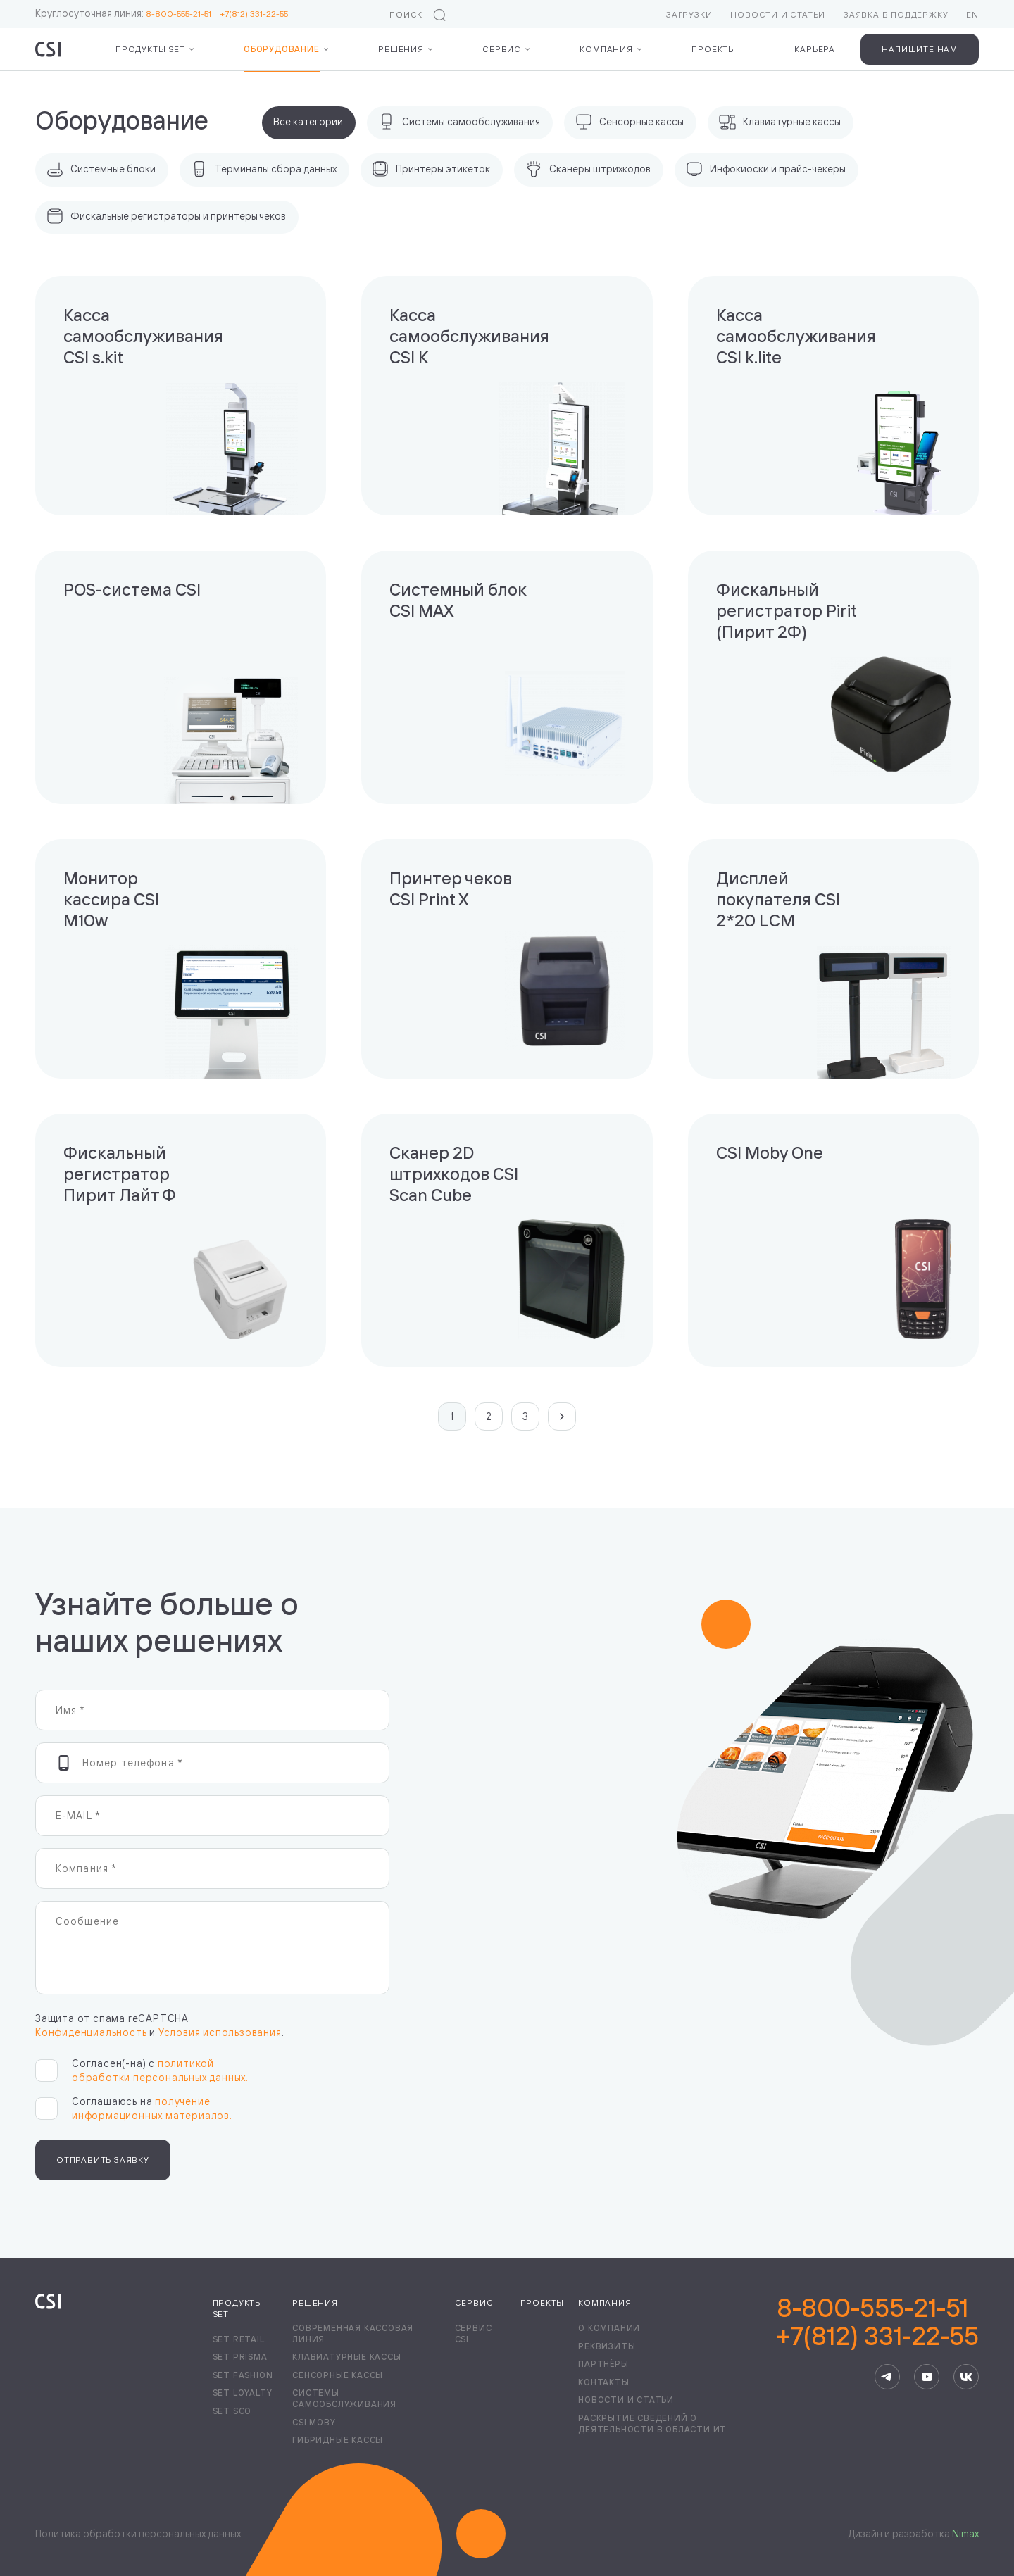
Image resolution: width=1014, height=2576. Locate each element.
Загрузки (689, 14)
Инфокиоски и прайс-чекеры (766, 169)
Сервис (501, 49)
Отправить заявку (102, 2159)
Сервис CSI (473, 2333)
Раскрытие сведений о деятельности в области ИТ (652, 2423)
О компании (609, 2328)
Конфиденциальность (90, 2032)
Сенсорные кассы (629, 121)
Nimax (965, 2533)
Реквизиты (606, 2346)
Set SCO (232, 2411)
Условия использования (220, 2032)
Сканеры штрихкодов (588, 169)
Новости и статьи (777, 14)
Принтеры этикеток (431, 169)
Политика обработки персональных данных (138, 2533)
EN (972, 14)
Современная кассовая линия (352, 2333)
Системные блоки (101, 169)
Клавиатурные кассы (780, 121)
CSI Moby (313, 2422)
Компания (606, 49)
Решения (401, 49)
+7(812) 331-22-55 (254, 13)
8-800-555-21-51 (183, 13)
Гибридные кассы (337, 2439)
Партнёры (603, 2363)
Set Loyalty (243, 2392)
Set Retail (239, 2339)
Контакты (603, 2382)
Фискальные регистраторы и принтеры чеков (166, 216)
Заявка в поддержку (896, 14)
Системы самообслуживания (459, 121)
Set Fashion (243, 2375)
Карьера (814, 49)
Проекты (713, 49)
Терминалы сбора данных (264, 169)
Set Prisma (240, 2356)
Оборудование (282, 49)
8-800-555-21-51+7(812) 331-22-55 (878, 2322)
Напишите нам (920, 49)
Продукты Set (150, 49)
